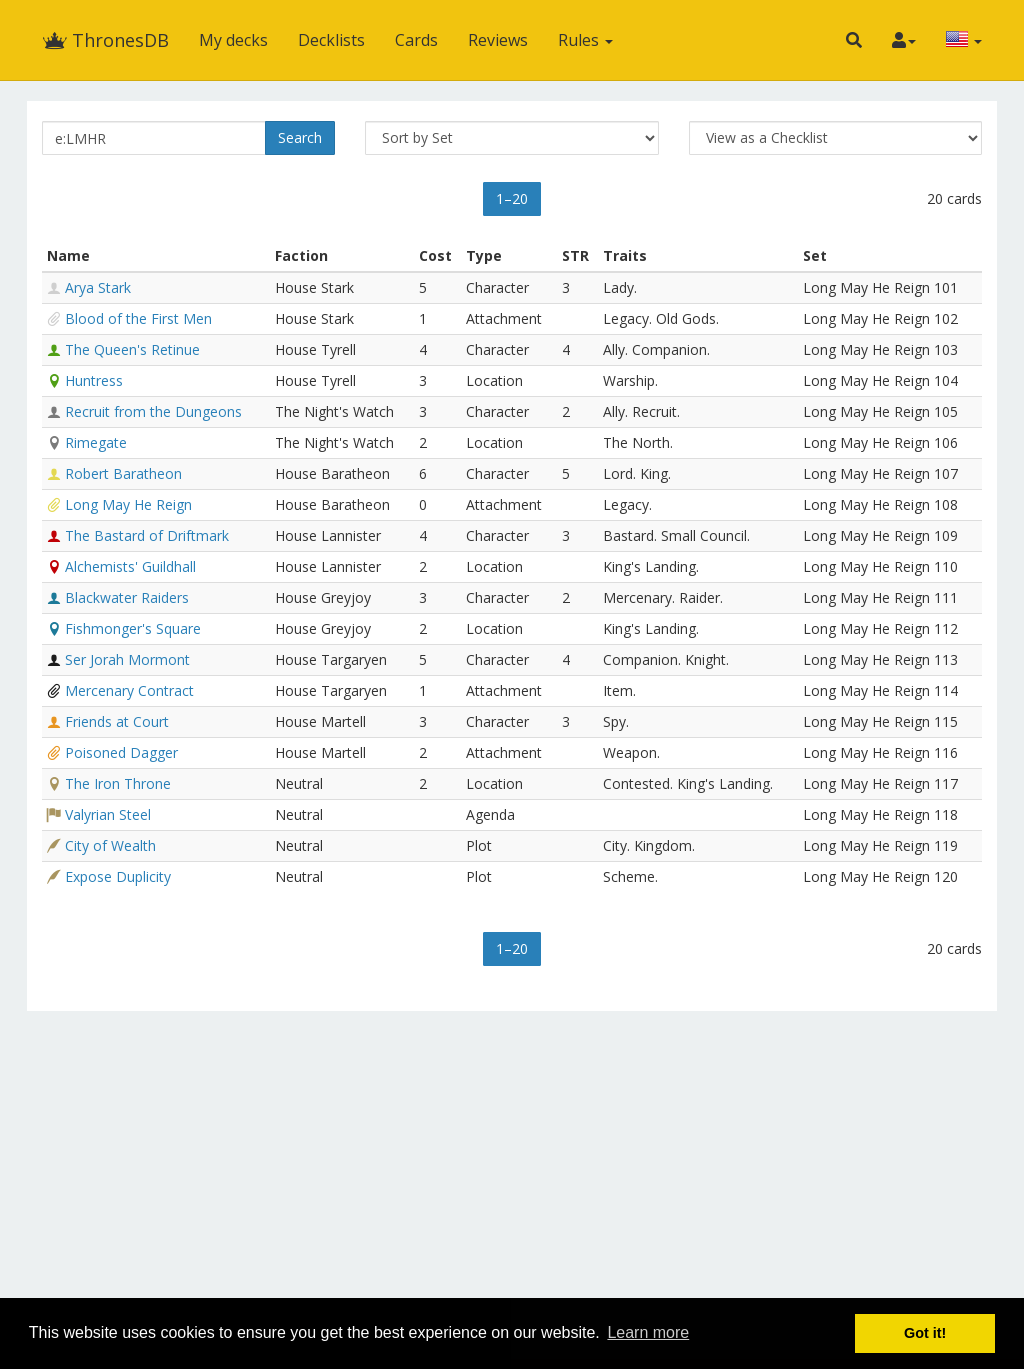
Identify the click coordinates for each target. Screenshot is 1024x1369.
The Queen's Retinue (132, 349)
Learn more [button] (648, 1332)
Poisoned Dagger (121, 752)
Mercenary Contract (129, 690)
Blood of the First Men (138, 318)
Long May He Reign (128, 504)
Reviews (498, 40)
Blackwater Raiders (127, 597)
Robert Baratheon (123, 473)
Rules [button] (585, 40)
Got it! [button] (925, 1333)
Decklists (331, 40)
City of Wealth (110, 845)
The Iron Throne (118, 783)
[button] (854, 40)
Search (300, 137)
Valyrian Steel (108, 814)
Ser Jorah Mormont (127, 659)
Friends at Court (117, 721)
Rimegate (96, 442)
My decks (233, 40)
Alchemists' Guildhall (130, 566)
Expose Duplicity (118, 876)
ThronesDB (105, 40)
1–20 (512, 198)
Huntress (94, 380)
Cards (416, 40)
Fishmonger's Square (133, 628)
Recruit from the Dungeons (153, 411)
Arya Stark (98, 287)
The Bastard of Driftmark (147, 535)
